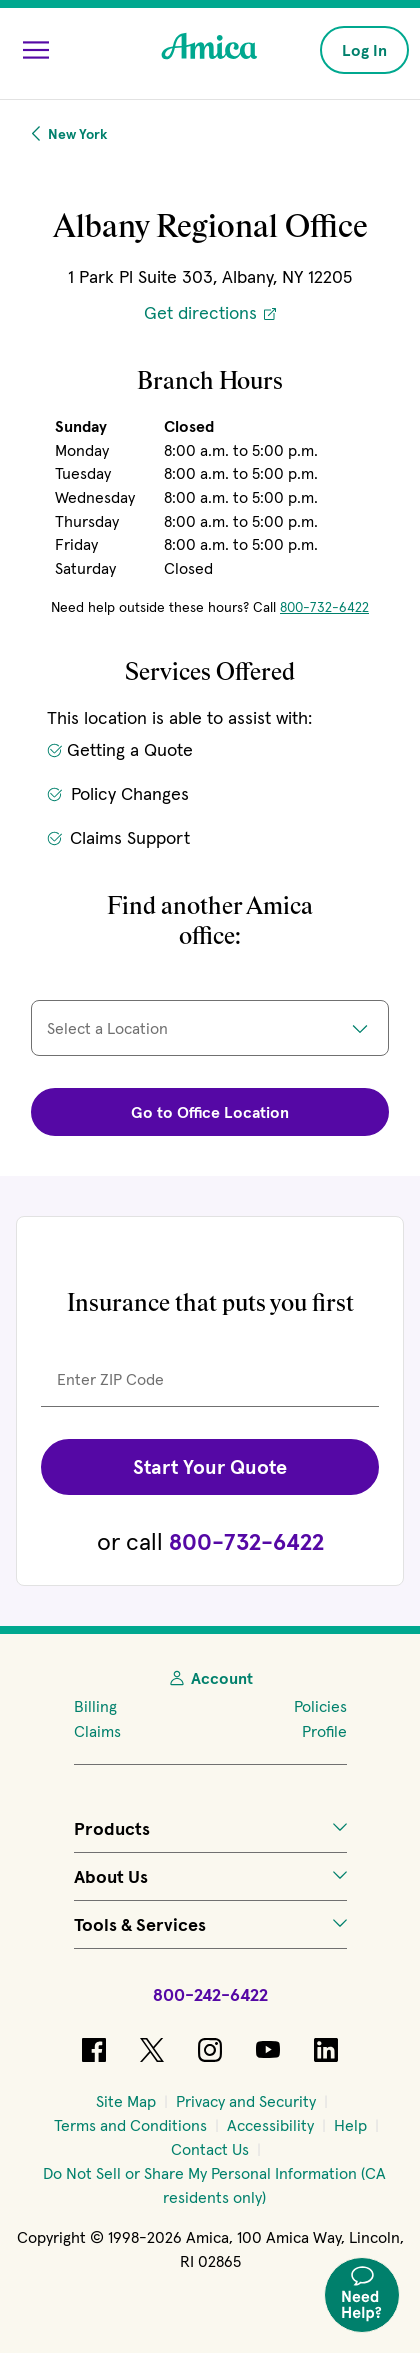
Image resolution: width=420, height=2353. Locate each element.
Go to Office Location (210, 1112)
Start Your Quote (210, 1467)
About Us (210, 1876)
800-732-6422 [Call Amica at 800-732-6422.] (246, 1541)
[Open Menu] (36, 50)
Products (210, 1828)
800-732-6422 (324, 607)
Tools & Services (210, 1924)
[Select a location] (210, 1028)
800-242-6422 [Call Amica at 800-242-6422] (210, 1994)
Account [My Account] (210, 1678)
